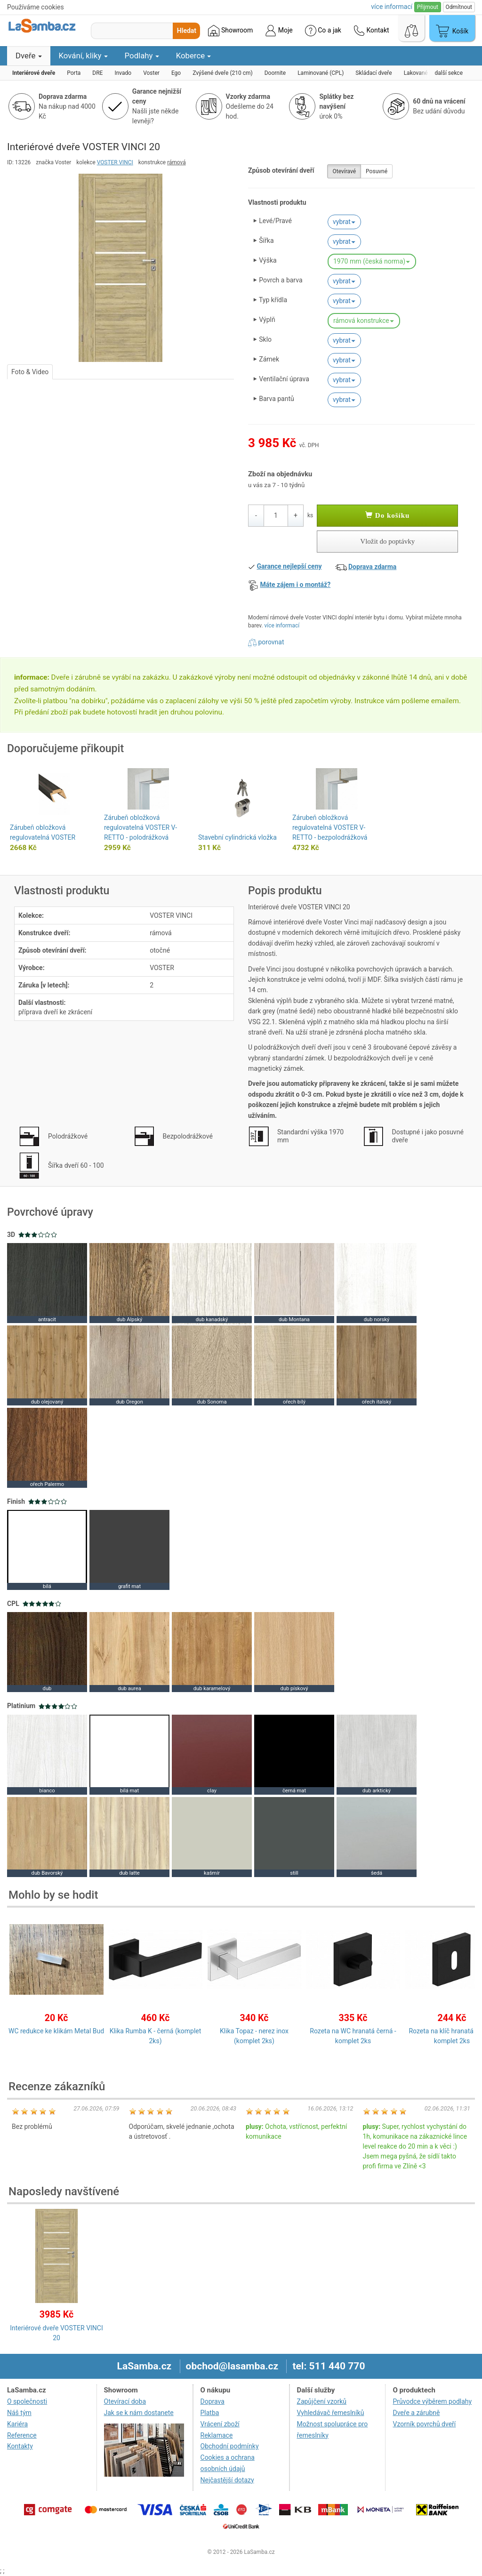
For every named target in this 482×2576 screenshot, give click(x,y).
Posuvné (376, 171)
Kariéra (17, 2424)
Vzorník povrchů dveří (424, 2424)
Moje (278, 30)
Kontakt (371, 30)
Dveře (29, 55)
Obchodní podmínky (230, 2446)
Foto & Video (29, 372)
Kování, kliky (83, 55)
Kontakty (20, 2446)
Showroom (230, 30)
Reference (22, 2435)
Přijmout (427, 7)
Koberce (193, 55)
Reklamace (217, 2435)
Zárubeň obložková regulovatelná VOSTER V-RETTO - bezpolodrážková (329, 827)
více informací (282, 625)
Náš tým (19, 2412)
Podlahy (142, 55)
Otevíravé (344, 171)
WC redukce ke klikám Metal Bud (56, 2031)
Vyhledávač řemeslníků (330, 2412)
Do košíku (387, 515)
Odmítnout (459, 7)
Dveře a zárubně (416, 2412)
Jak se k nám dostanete (139, 2412)
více (391, 6)
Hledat (186, 30)
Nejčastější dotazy (227, 2480)
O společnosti (27, 2401)
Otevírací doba (125, 2401)
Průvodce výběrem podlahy (432, 2401)
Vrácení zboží (220, 2424)
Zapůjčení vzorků (322, 2401)
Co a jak (323, 30)
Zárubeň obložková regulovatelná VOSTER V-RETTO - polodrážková (140, 827)
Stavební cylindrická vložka (237, 837)
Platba (210, 2412)
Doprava (213, 2401)
